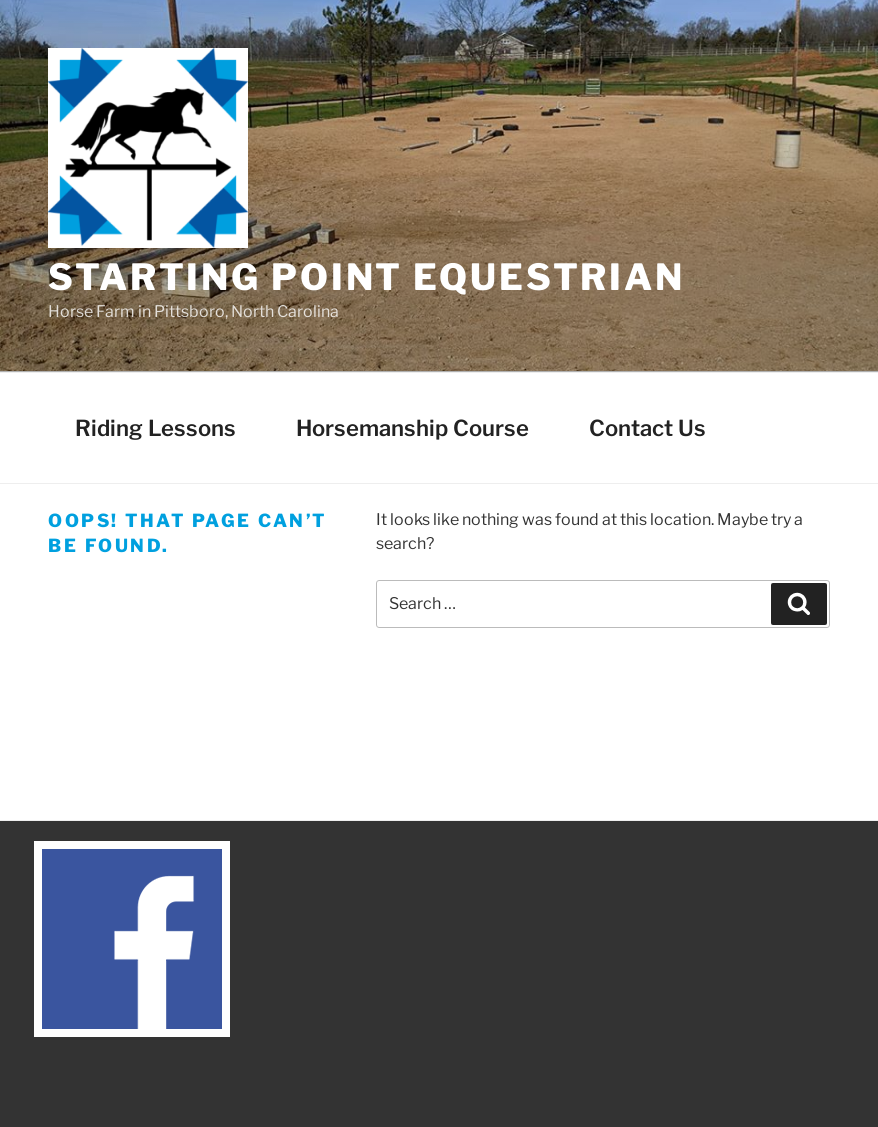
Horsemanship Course (412, 428)
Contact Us (647, 428)
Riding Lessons (155, 428)
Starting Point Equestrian (366, 277)
